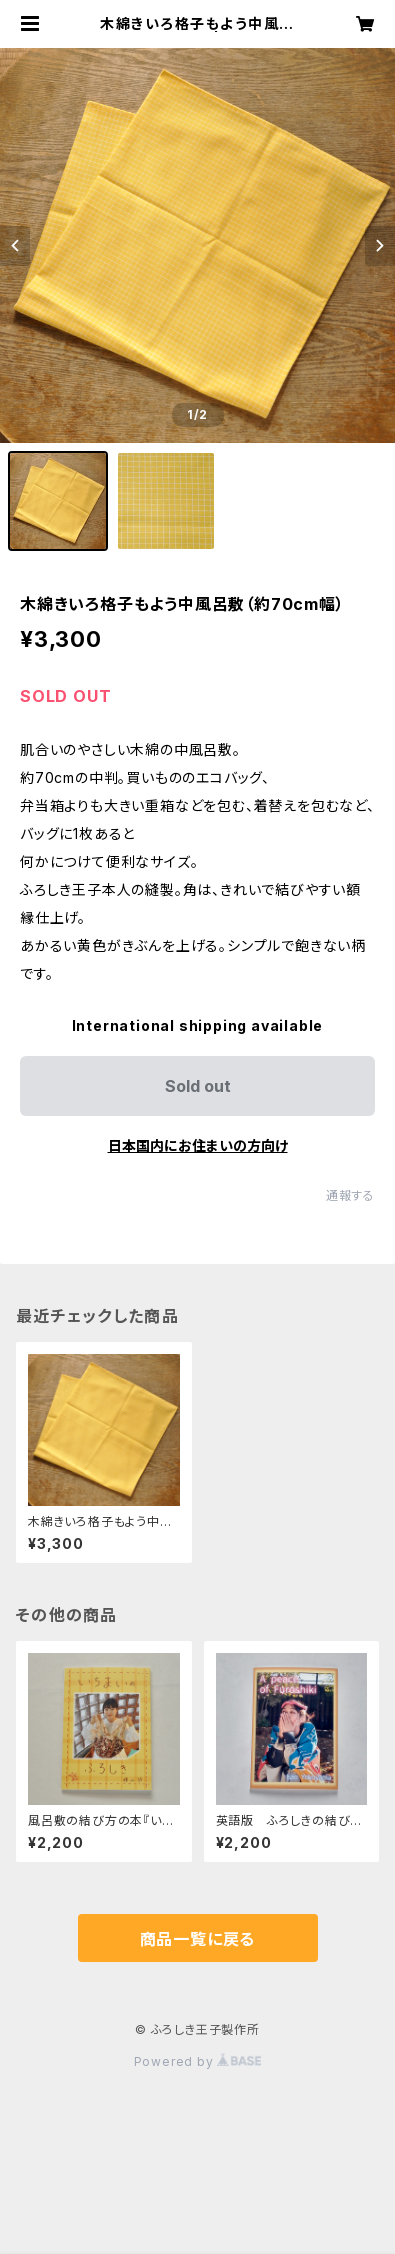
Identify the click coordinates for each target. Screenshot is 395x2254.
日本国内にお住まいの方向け (198, 1145)
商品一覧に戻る (198, 1939)
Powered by (198, 2061)
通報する (350, 1195)
